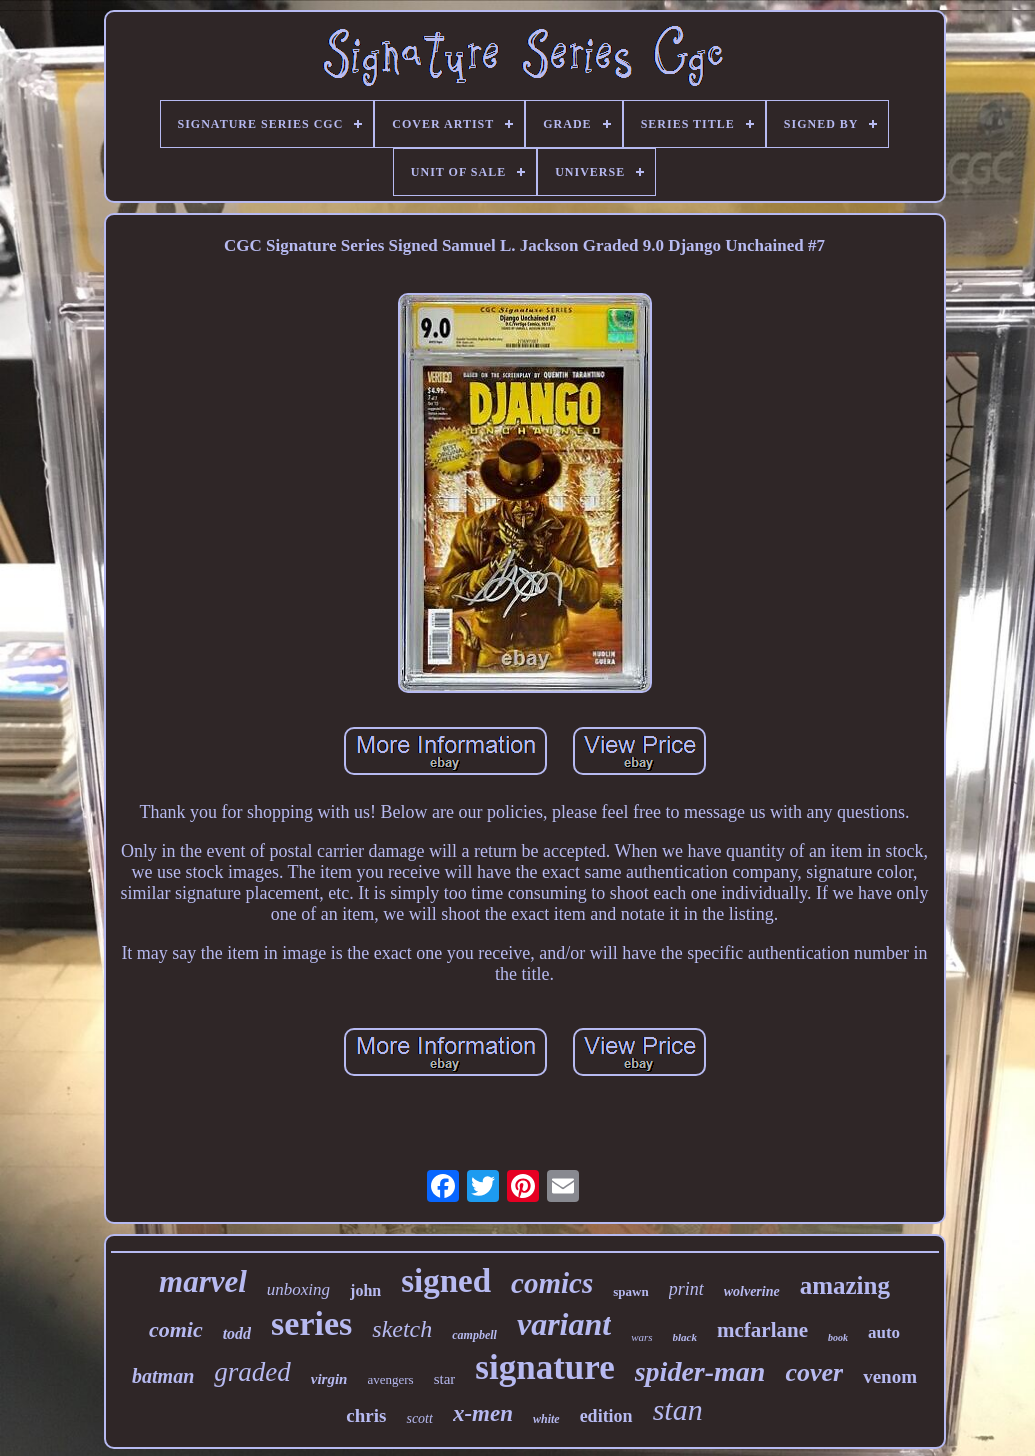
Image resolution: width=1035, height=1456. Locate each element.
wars (641, 1337)
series (311, 1323)
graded (252, 1372)
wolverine (752, 1291)
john (365, 1290)
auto (884, 1332)
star (445, 1379)
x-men (483, 1413)
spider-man (700, 1371)
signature (544, 1367)
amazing (845, 1285)
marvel (203, 1281)
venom (890, 1376)
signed (446, 1281)
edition (606, 1416)
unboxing (298, 1289)
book (838, 1337)
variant (564, 1324)
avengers (390, 1379)
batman (163, 1376)
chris (366, 1415)
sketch (402, 1329)
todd (237, 1333)
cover (814, 1372)
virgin (329, 1379)
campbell (474, 1335)
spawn (630, 1291)
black (685, 1337)
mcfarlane (762, 1330)
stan (678, 1409)
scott (419, 1418)
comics (552, 1283)
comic (176, 1329)
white (546, 1419)
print (686, 1289)
